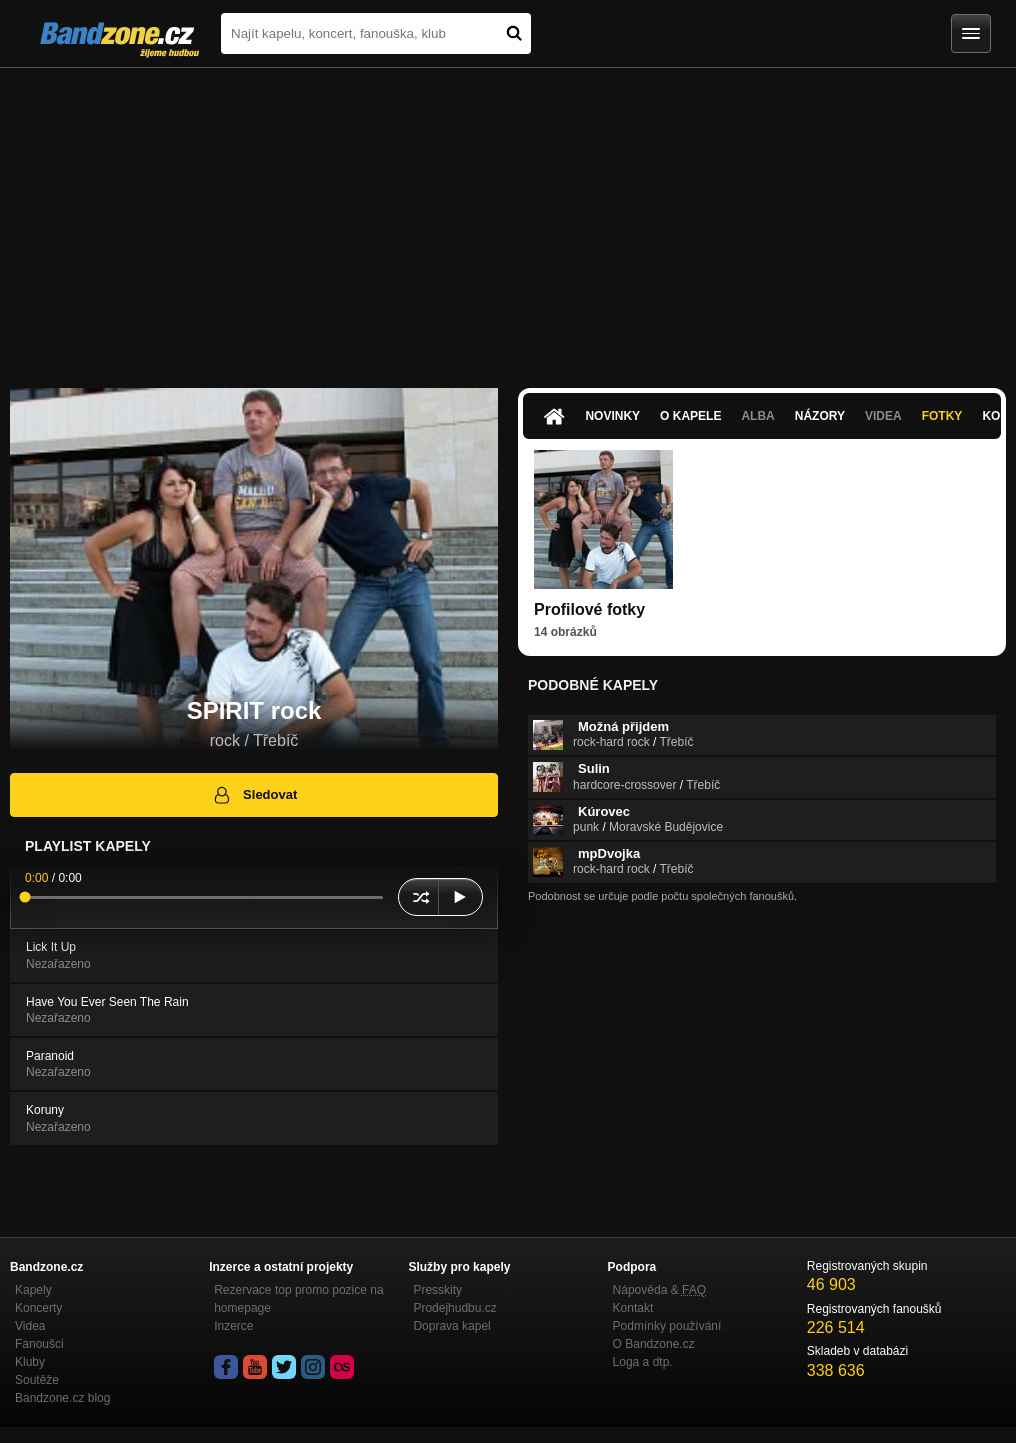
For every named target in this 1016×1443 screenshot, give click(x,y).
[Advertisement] (508, 218)
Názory (820, 416)
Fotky (942, 416)
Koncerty (38, 1308)
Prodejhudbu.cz (454, 1308)
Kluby (30, 1362)
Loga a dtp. (643, 1362)
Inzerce (233, 1326)
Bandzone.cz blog (62, 1398)
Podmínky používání (667, 1326)
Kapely (33, 1290)
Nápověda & (659, 1290)
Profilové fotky (589, 609)
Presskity (437, 1290)
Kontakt (633, 1308)
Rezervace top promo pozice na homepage (298, 1299)
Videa (883, 416)
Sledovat (254, 795)
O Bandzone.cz (654, 1344)
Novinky (612, 416)
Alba (757, 416)
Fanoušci (39, 1344)
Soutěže (37, 1380)
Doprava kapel (451, 1326)
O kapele (690, 416)
